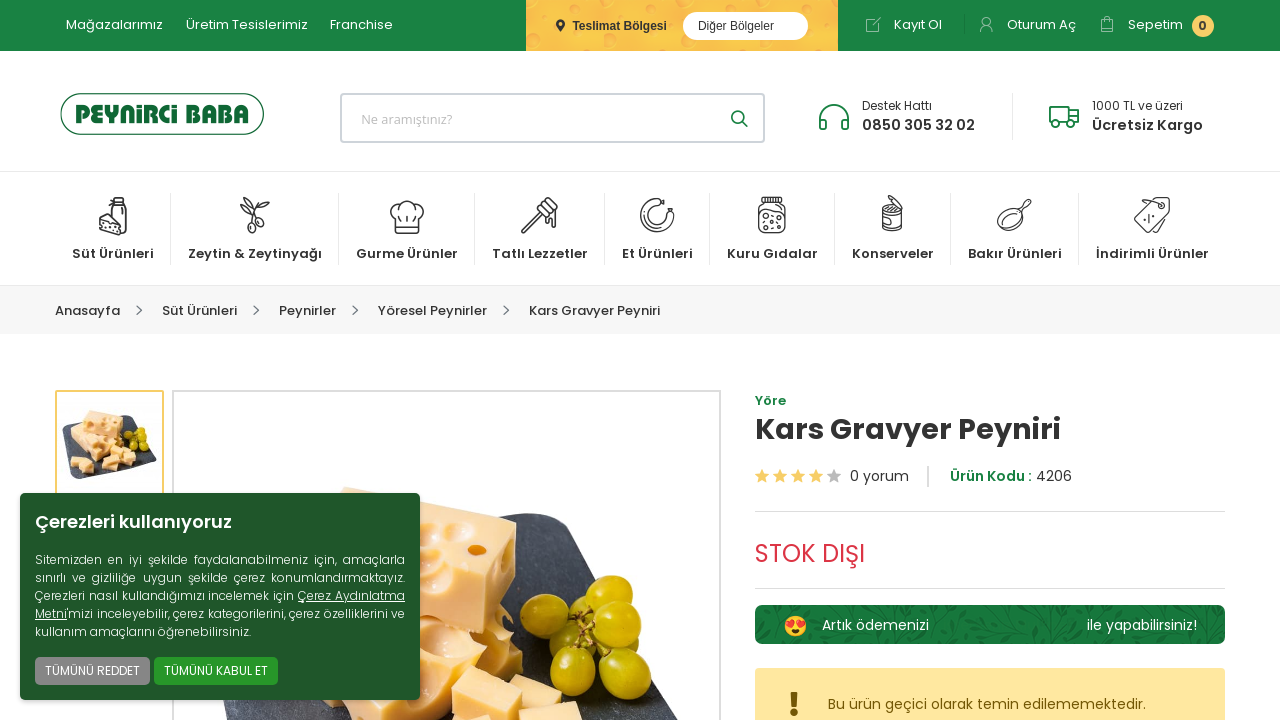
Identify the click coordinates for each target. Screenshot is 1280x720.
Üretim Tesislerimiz (247, 24)
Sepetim (1156, 26)
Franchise (361, 24)
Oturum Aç (1027, 24)
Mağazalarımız (114, 24)
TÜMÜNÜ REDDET (92, 670)
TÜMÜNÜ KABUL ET (216, 670)
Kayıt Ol (903, 24)
